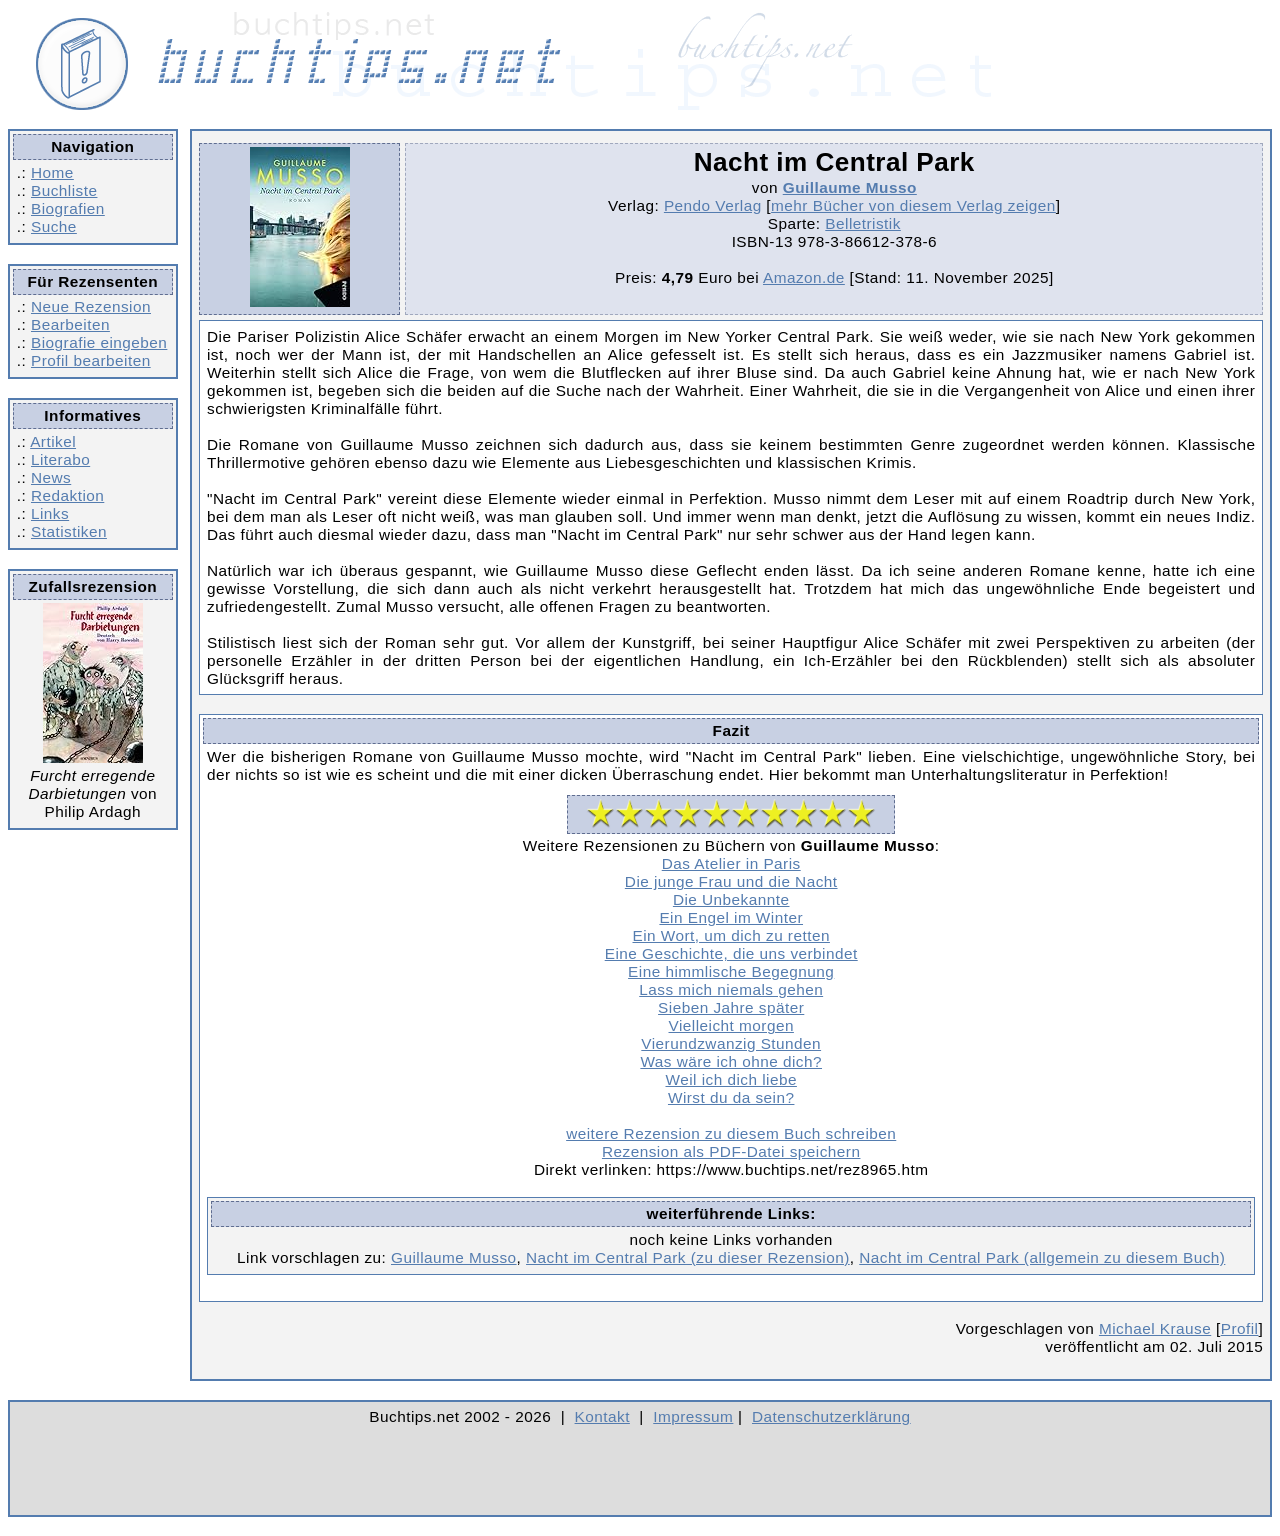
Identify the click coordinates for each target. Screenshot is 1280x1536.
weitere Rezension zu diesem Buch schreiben (731, 1133)
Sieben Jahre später (731, 1007)
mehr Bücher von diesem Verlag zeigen (913, 205)
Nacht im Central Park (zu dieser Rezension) (688, 1257)
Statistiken (69, 531)
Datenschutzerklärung (831, 1416)
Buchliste (64, 190)
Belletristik (863, 223)
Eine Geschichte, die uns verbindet (731, 953)
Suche (54, 226)
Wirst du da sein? (731, 1097)
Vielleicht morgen (731, 1025)
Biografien (68, 208)
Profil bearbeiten (91, 360)
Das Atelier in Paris (731, 863)
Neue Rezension (91, 306)
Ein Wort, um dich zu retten (731, 935)
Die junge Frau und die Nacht (731, 881)
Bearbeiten (70, 324)
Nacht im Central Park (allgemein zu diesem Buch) (1042, 1257)
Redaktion (67, 495)
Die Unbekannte (731, 899)
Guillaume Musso (850, 187)
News (51, 477)
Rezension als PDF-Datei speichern (731, 1151)
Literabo (60, 459)
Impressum (693, 1416)
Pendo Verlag (713, 205)
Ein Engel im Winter (731, 917)
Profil (1240, 1328)
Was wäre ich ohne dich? (731, 1061)
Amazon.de (804, 277)
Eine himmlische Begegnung (731, 971)
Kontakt (602, 1416)
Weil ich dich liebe (731, 1079)
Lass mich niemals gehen (731, 989)
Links (50, 513)
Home (52, 172)
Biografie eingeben (99, 342)
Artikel (53, 441)
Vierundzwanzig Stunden (731, 1043)
